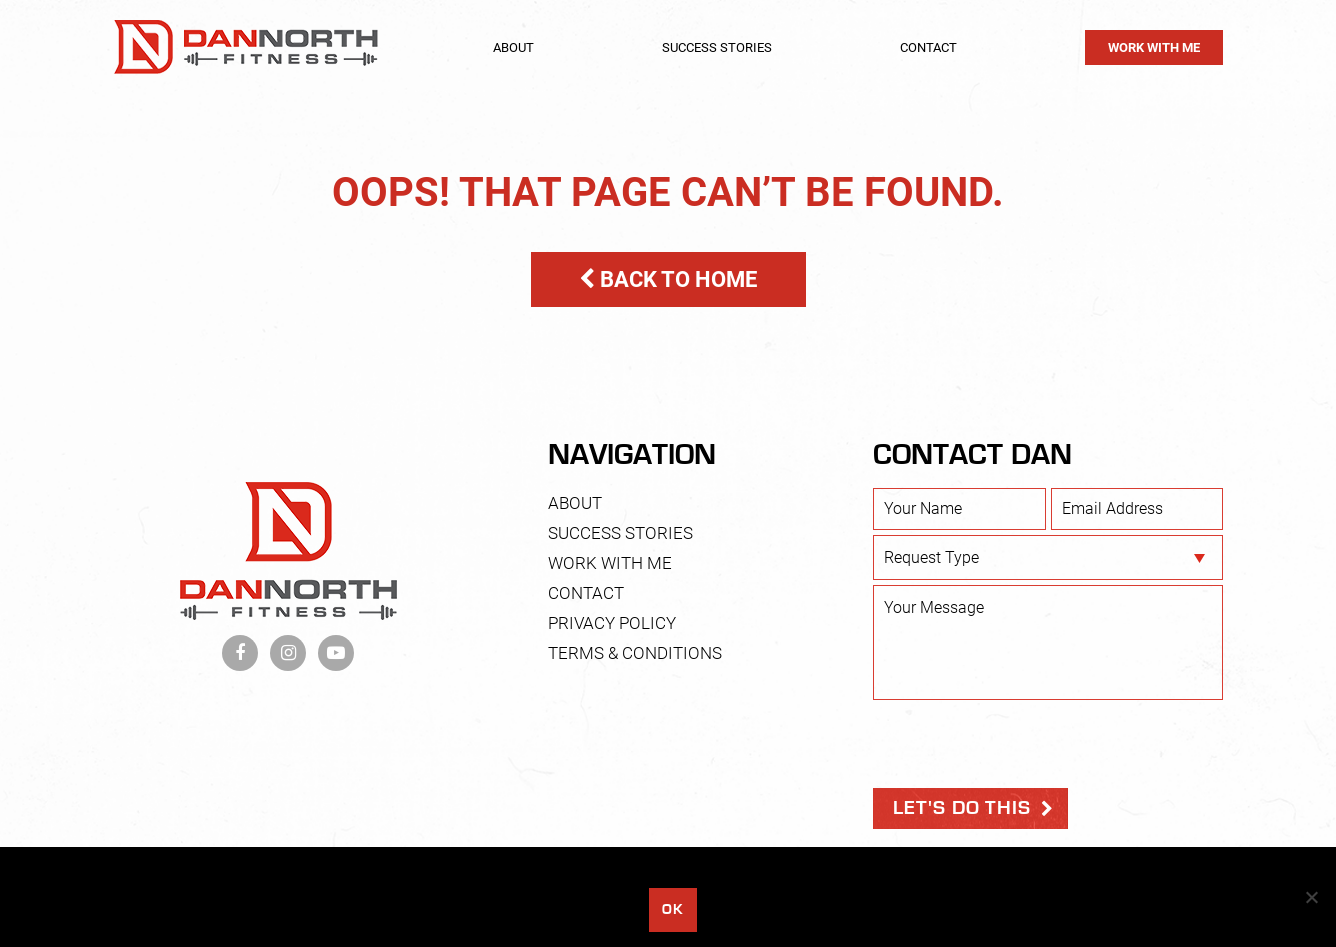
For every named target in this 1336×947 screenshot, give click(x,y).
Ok (672, 909)
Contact (928, 47)
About (513, 47)
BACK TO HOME (668, 279)
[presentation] (1025, 744)
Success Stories (717, 47)
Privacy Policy (612, 623)
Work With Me (1154, 47)
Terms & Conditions (635, 653)
